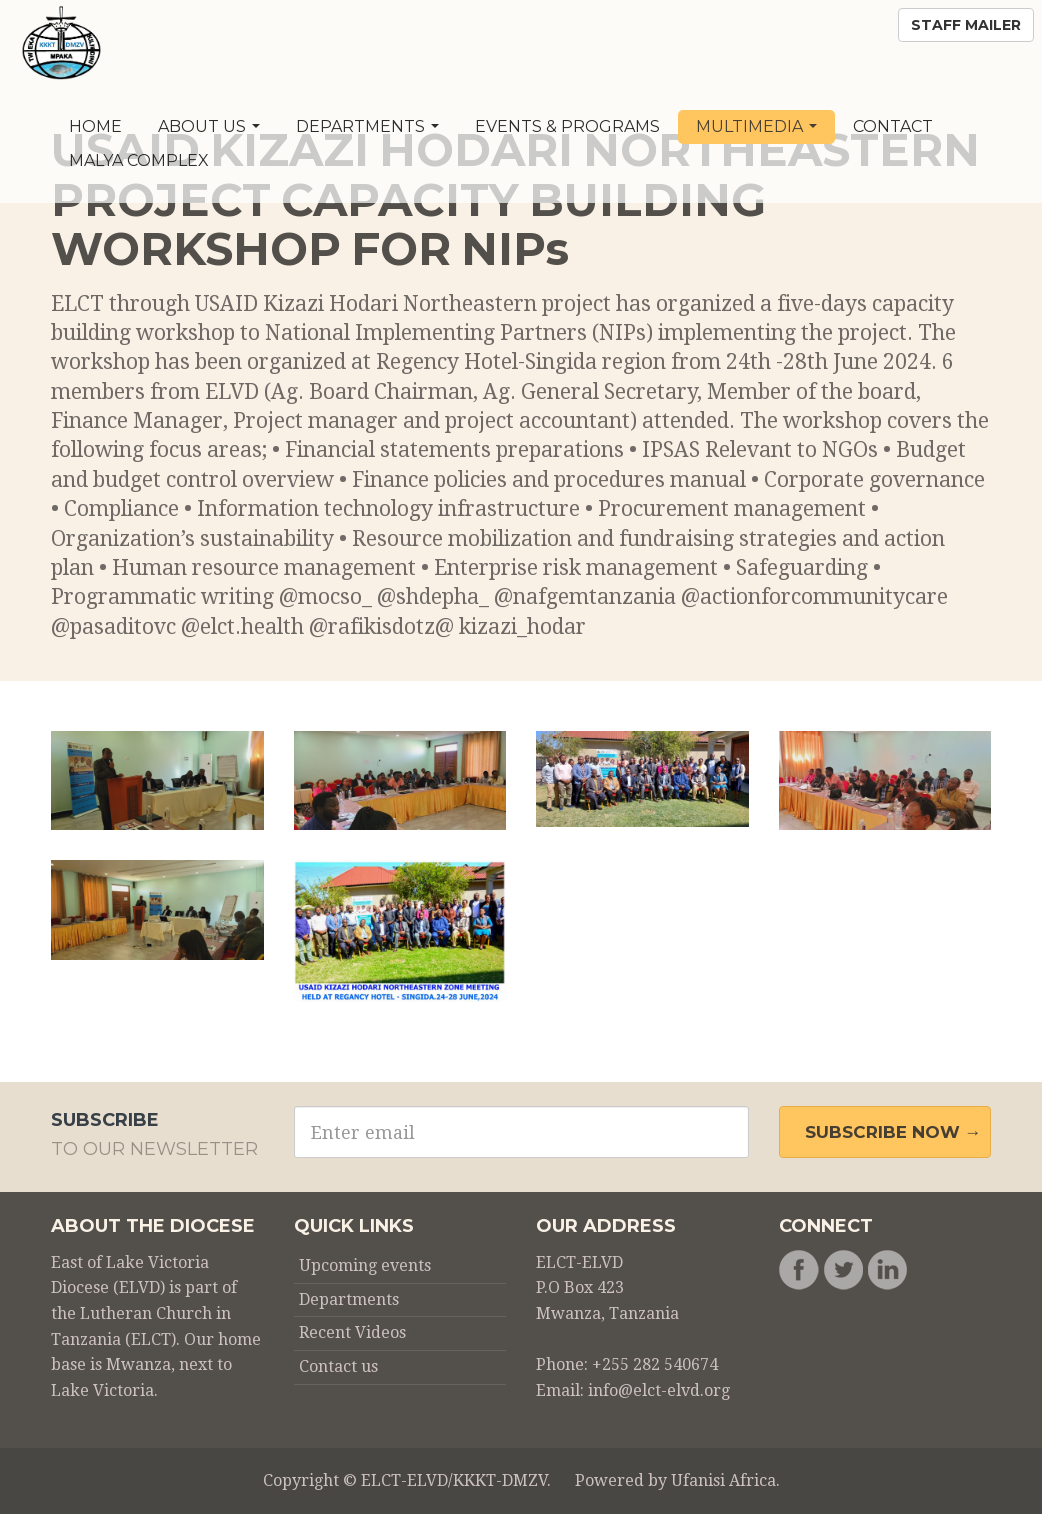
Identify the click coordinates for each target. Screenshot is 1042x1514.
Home (95, 126)
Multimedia (756, 126)
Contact (893, 126)
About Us (209, 126)
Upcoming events (365, 1265)
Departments (367, 126)
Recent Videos (352, 1332)
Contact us (338, 1366)
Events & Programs (567, 126)
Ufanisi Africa (723, 1480)
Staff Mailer (966, 25)
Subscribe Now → (893, 1132)
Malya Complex (139, 160)
